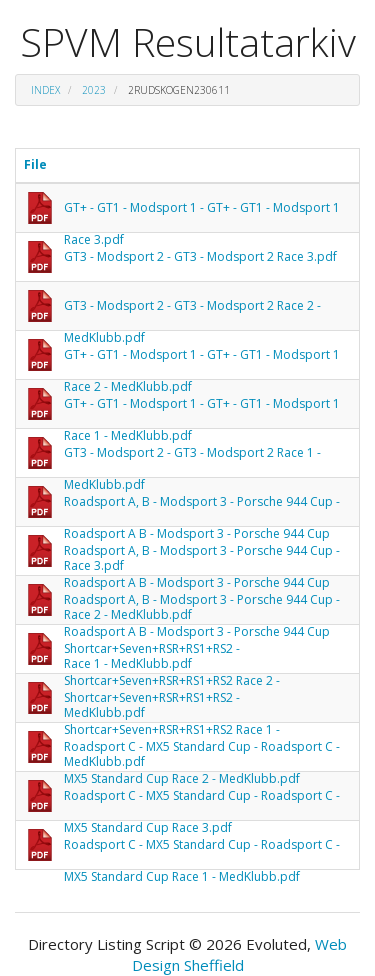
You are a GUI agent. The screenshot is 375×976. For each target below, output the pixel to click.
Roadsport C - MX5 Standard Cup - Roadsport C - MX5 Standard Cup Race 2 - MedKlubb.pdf (202, 750)
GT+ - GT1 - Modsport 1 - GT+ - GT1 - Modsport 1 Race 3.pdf (202, 211)
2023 (94, 90)
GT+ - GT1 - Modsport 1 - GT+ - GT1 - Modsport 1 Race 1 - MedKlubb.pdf (202, 407)
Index (45, 90)
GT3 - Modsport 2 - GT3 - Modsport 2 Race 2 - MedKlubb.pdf (192, 309)
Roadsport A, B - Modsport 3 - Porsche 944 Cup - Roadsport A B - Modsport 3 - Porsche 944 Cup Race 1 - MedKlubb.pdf (202, 603)
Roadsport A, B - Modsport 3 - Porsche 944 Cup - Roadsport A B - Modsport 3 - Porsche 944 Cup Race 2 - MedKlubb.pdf (202, 554)
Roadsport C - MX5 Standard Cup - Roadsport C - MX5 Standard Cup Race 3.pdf (202, 799)
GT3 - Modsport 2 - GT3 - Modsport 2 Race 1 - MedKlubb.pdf (192, 456)
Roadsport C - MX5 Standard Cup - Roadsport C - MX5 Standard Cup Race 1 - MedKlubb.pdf (202, 848)
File (35, 164)
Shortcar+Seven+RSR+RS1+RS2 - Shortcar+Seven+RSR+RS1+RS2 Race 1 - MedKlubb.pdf (172, 701)
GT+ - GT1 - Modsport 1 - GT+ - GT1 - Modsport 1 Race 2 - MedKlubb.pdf (202, 358)
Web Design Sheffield (240, 954)
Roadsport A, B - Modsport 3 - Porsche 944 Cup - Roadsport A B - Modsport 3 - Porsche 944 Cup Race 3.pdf (202, 505)
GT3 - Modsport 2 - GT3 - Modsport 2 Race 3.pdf (200, 256)
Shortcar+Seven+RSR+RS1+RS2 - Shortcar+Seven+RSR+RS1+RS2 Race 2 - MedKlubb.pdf (172, 652)
